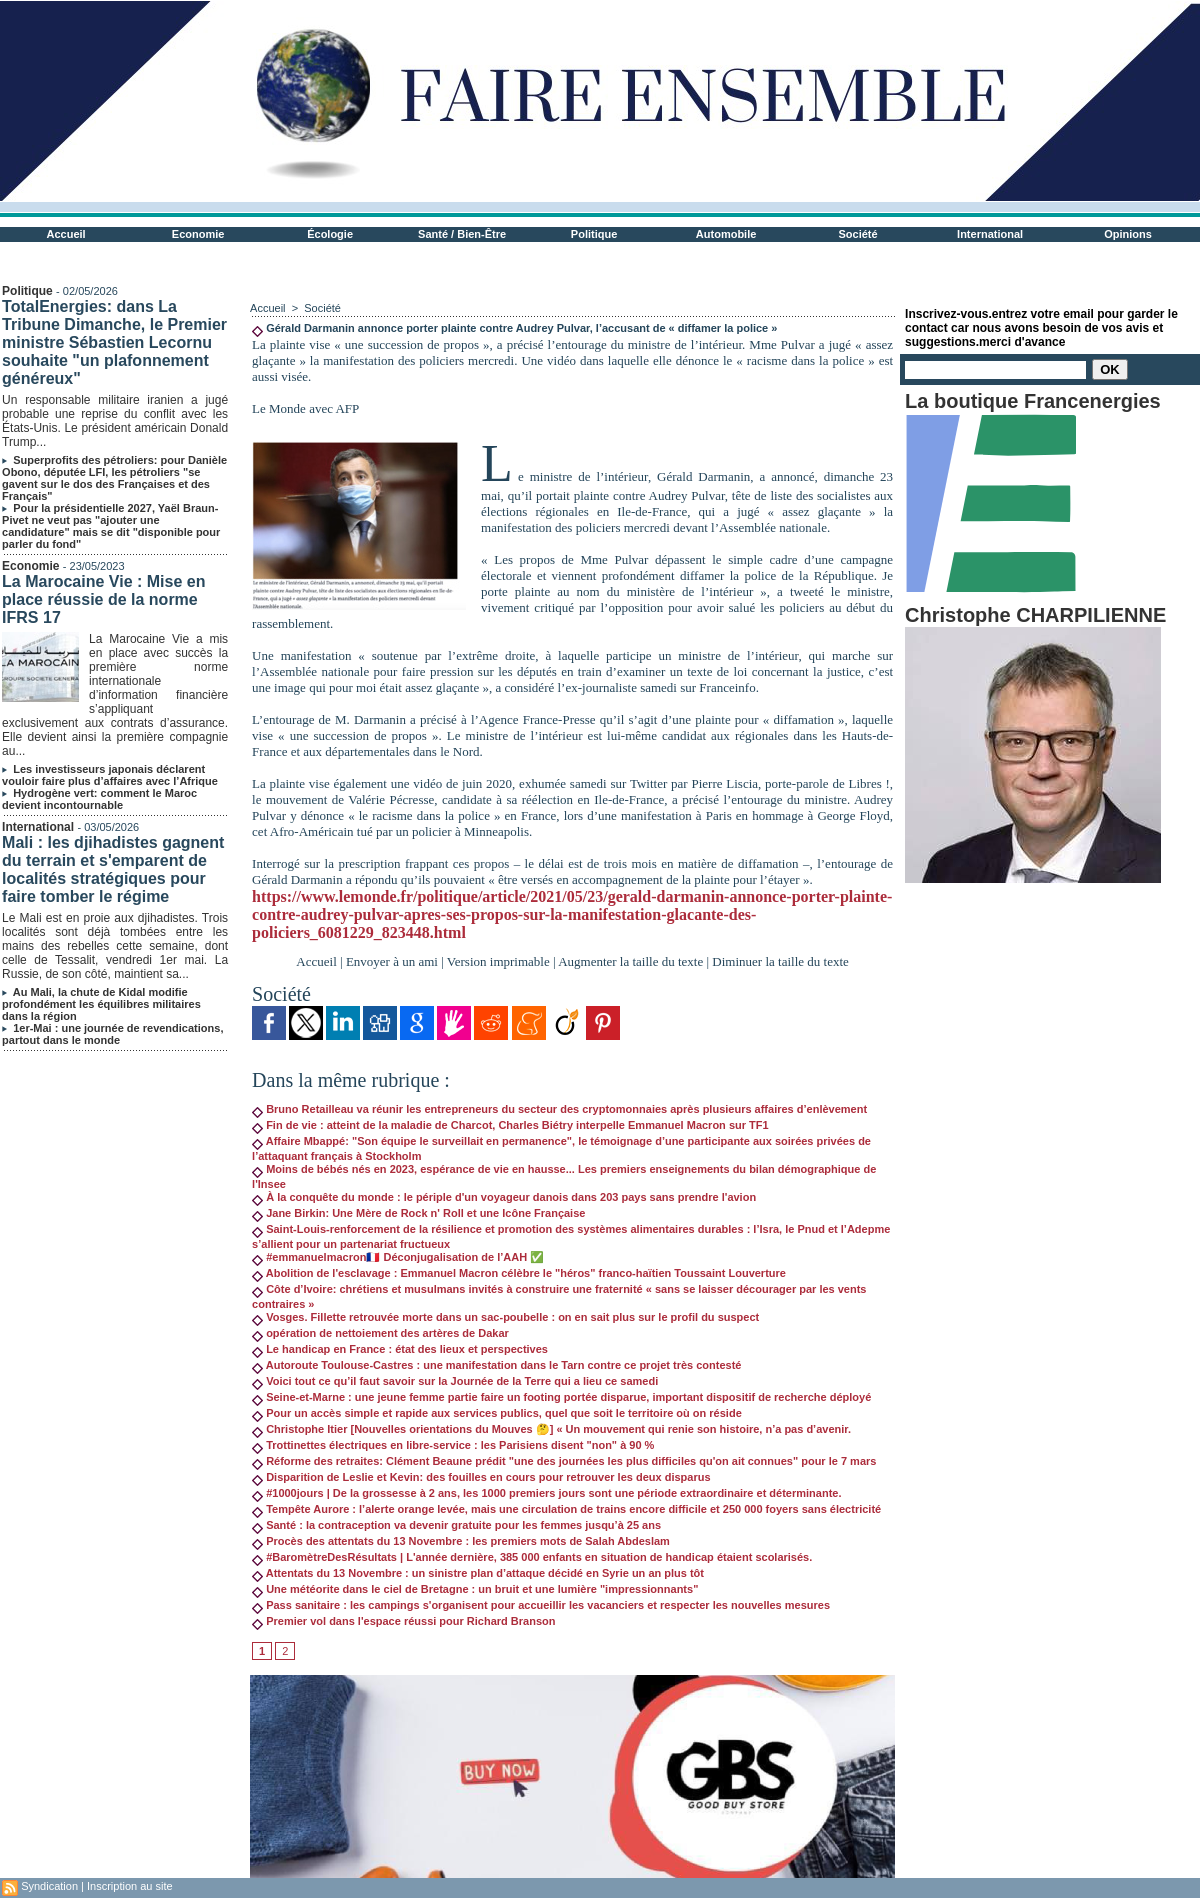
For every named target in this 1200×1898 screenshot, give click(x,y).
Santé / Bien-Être (462, 234)
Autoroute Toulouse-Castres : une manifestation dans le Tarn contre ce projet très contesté (496, 1365)
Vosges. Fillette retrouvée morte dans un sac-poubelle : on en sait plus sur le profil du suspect (505, 1317)
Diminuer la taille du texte (780, 961)
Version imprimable (498, 961)
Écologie (330, 234)
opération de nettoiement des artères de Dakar (380, 1333)
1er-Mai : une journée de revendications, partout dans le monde (112, 1034)
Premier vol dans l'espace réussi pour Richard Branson (403, 1621)
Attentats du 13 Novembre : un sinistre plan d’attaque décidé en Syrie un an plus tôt (478, 1573)
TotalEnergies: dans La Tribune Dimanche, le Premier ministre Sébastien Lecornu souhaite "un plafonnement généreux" (114, 342)
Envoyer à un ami (392, 961)
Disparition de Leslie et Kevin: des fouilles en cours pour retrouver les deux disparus (481, 1477)
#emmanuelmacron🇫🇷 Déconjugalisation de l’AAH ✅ (398, 1257)
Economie (198, 234)
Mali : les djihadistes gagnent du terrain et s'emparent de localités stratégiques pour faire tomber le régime (113, 869)
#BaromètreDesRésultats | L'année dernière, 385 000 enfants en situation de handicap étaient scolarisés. (532, 1557)
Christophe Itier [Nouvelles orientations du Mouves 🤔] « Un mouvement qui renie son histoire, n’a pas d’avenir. (551, 1429)
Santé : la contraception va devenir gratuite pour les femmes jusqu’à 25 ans (456, 1525)
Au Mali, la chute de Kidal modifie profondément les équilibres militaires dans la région (101, 1004)
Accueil (66, 234)
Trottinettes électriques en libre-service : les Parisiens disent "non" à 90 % (453, 1445)
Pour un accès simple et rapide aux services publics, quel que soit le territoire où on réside (497, 1413)
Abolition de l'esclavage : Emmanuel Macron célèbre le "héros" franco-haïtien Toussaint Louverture (519, 1273)
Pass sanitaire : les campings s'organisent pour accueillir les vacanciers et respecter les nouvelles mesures (541, 1605)
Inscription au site (130, 1886)
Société (858, 234)
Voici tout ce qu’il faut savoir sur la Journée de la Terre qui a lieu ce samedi (455, 1381)
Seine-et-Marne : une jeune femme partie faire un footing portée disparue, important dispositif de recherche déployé (561, 1397)
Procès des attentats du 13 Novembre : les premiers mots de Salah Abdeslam (461, 1541)
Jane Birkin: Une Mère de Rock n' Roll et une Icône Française (418, 1213)
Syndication (49, 1886)
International (990, 234)
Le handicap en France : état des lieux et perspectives (400, 1349)
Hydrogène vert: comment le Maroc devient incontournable (99, 799)
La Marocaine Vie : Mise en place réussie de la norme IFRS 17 (103, 599)
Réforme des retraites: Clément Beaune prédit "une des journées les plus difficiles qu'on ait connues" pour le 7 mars (564, 1461)
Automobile (726, 234)
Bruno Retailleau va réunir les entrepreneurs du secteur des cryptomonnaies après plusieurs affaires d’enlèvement (559, 1109)
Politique (594, 234)
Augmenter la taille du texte (630, 961)
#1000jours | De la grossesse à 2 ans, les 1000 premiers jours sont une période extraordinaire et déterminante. (546, 1493)
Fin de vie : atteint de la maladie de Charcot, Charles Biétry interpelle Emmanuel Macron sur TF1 (510, 1125)
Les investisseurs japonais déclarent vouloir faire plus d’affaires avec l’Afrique (110, 775)
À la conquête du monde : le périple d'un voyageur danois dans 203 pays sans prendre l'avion (504, 1197)
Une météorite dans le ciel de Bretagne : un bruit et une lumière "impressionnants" (475, 1589)
